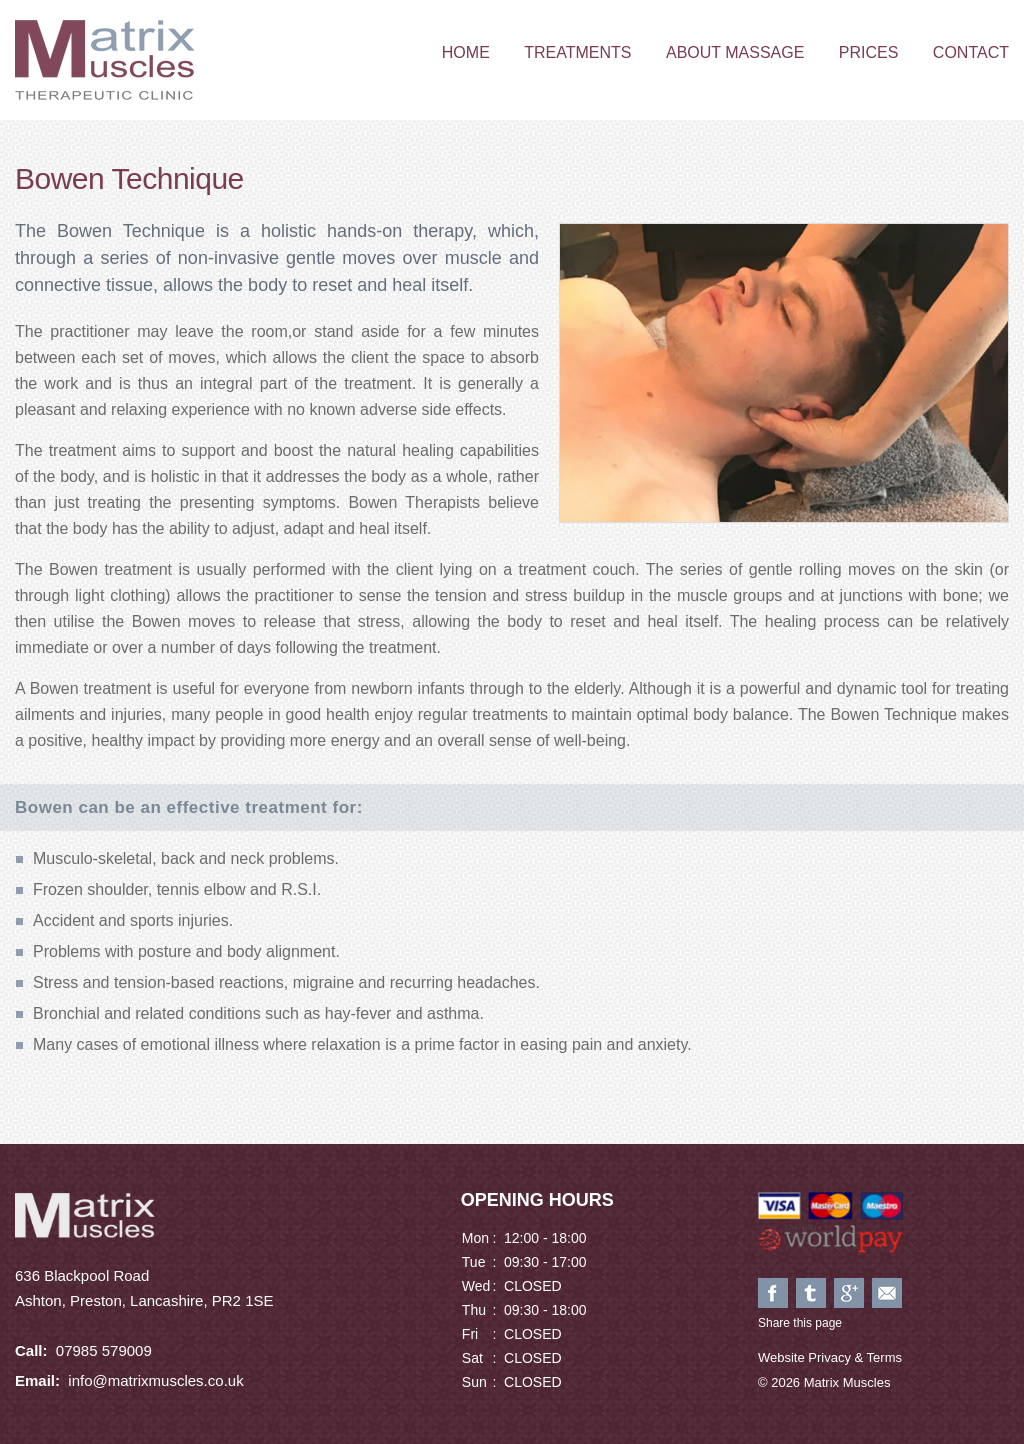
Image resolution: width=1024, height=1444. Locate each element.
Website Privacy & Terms (830, 1357)
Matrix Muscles (105, 60)
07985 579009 (104, 1350)
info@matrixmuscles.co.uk (155, 1380)
